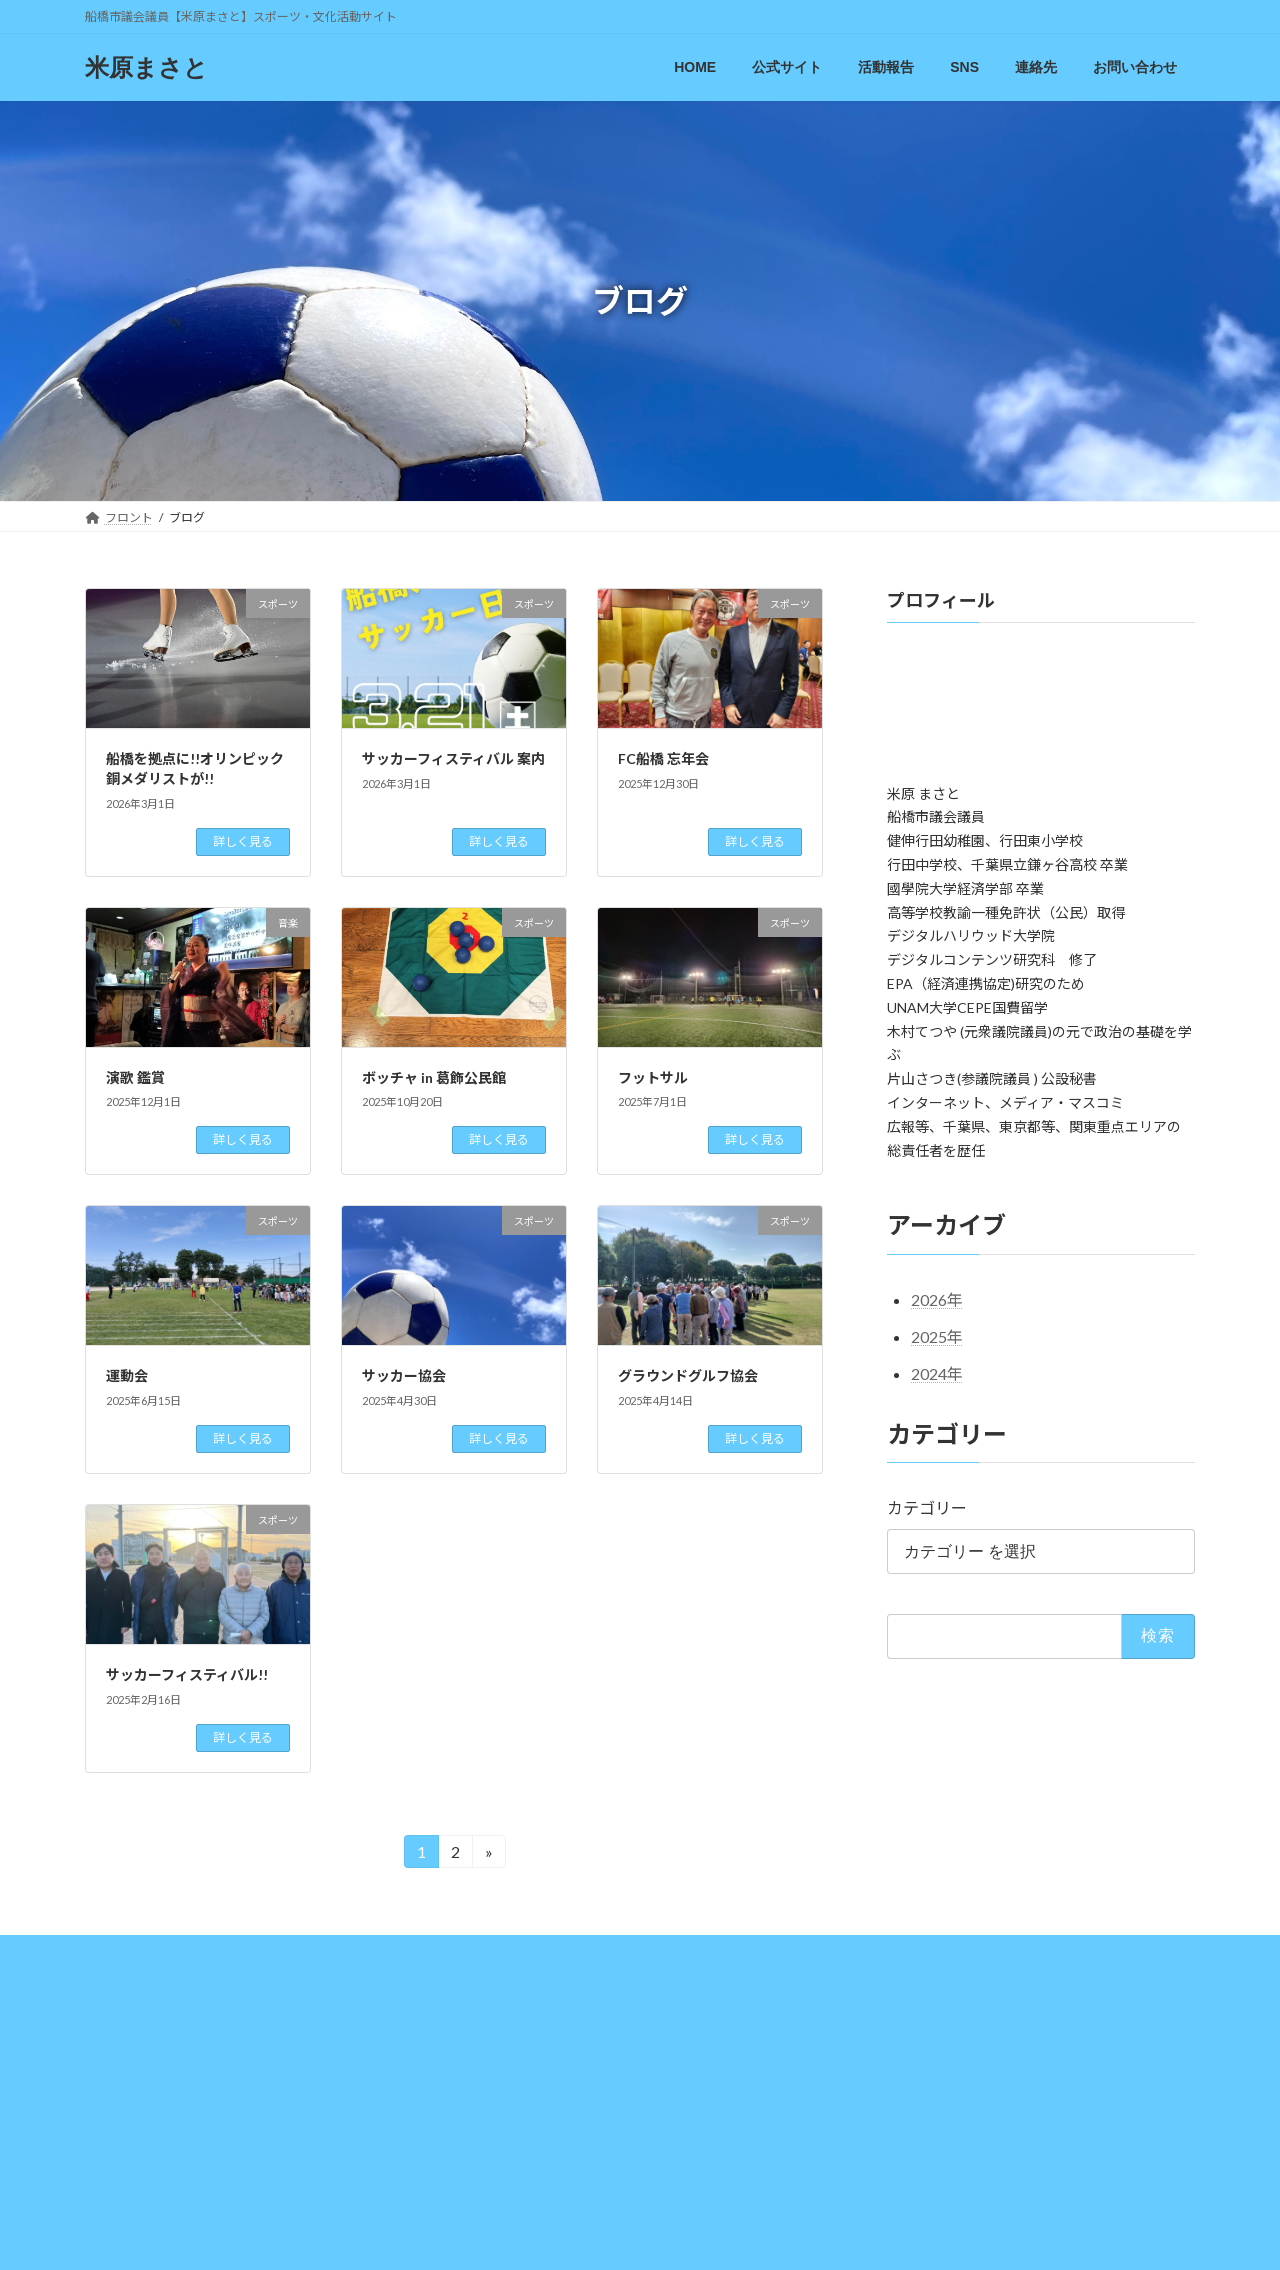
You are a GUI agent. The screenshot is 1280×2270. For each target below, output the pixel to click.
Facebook (629, 1953)
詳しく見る (243, 841)
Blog (465, 1953)
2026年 (937, 1299)
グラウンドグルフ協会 (688, 1375)
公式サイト (210, 1953)
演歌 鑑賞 (135, 1077)
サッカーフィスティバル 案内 (453, 758)
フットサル (653, 1077)
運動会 (127, 1375)
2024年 (937, 1373)
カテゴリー (927, 1507)
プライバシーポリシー (987, 1953)
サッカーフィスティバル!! (187, 1674)
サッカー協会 (404, 1375)
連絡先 (759, 1953)
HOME (122, 1953)
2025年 (937, 1336)
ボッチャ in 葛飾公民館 (434, 1077)
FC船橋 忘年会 (663, 758)
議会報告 (390, 1953)
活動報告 (303, 1953)
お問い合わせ (852, 1953)
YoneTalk (540, 1953)
